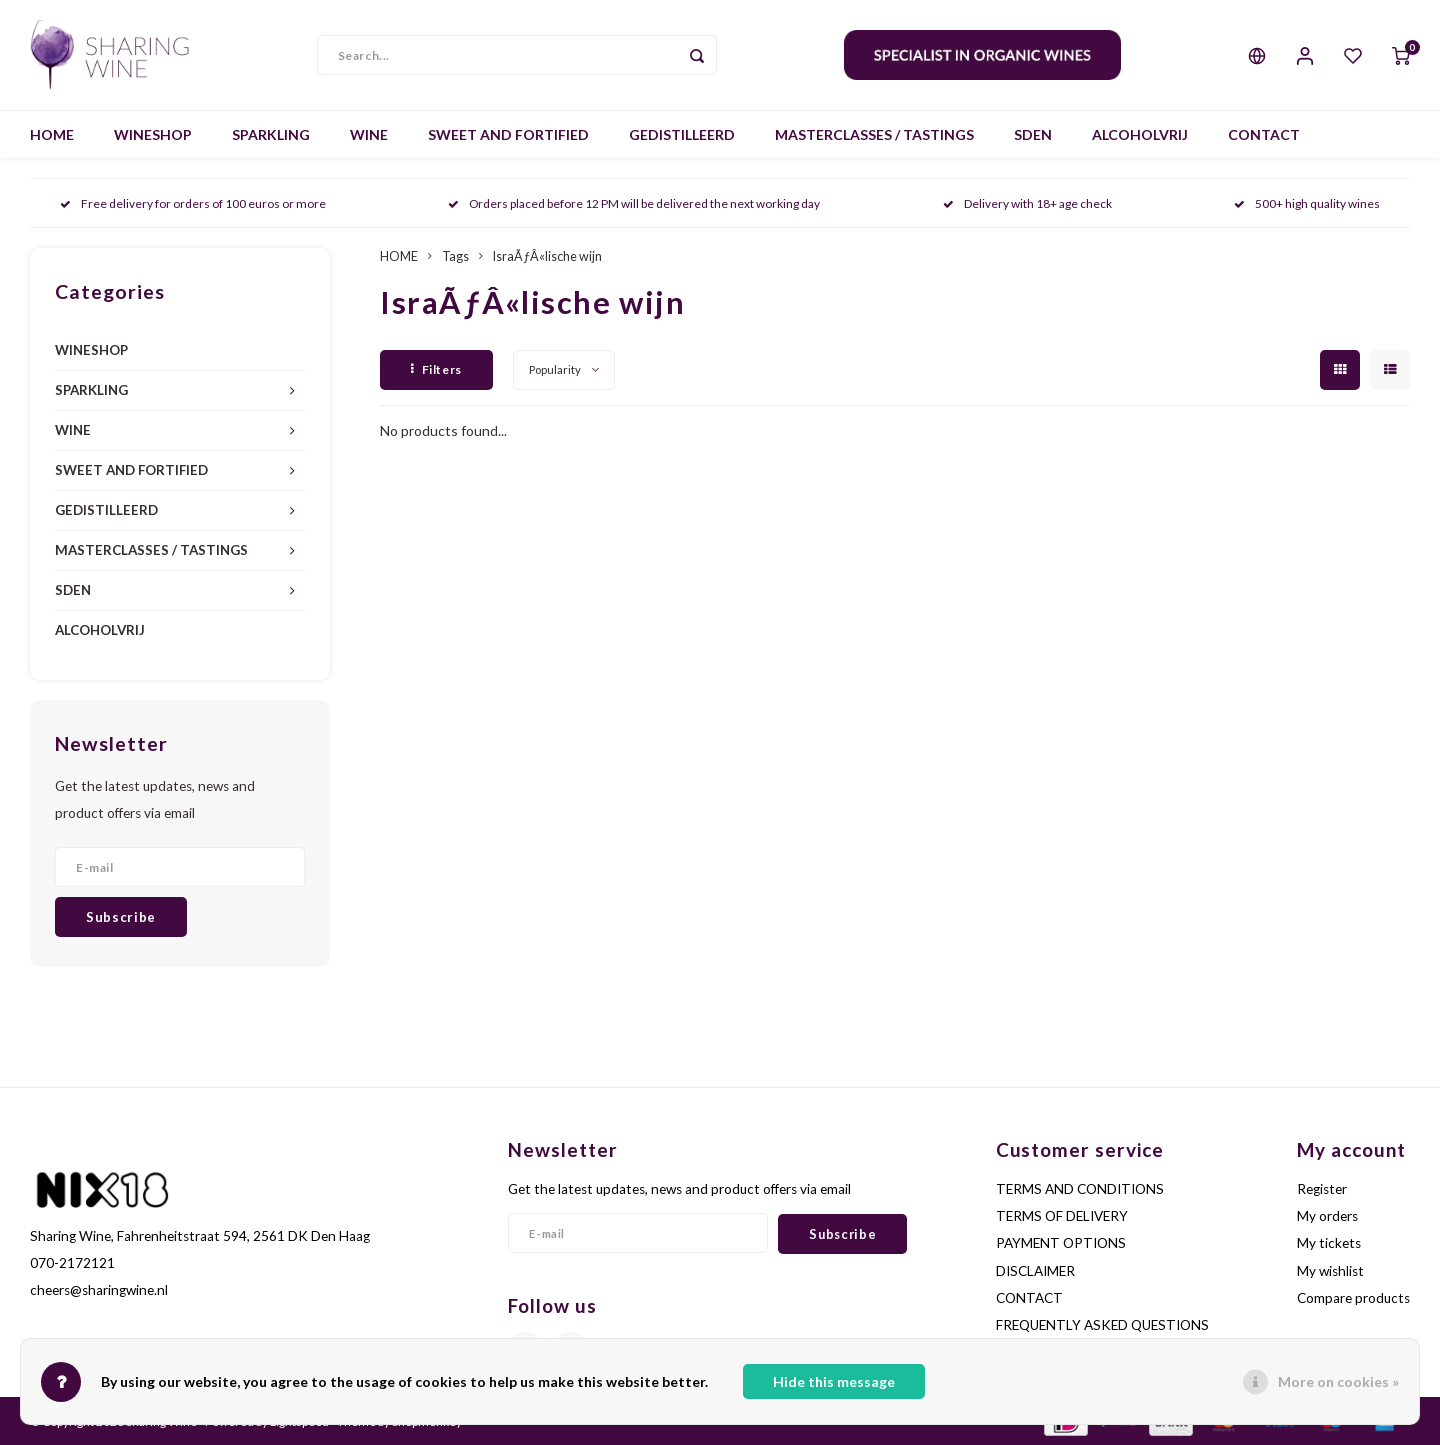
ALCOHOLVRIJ (1140, 134)
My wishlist (1330, 1271)
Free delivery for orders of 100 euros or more (193, 203)
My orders (1327, 1216)
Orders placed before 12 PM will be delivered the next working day (634, 203)
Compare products (1353, 1298)
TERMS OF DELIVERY (1062, 1216)
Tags (455, 256)
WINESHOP (153, 134)
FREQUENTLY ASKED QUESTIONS (1102, 1325)
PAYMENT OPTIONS (1061, 1243)
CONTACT (1264, 134)
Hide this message (834, 1381)
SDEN (1033, 134)
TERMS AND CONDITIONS (1080, 1189)
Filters (436, 369)
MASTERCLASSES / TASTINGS (874, 134)
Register (1322, 1189)
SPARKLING (271, 134)
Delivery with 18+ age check (1027, 203)
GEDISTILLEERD (682, 134)
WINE (369, 134)
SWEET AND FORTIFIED (508, 134)
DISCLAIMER (1035, 1271)
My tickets (1329, 1243)
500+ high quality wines (1307, 203)
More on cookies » (1338, 1381)
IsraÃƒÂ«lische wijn (547, 256)
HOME (52, 134)
